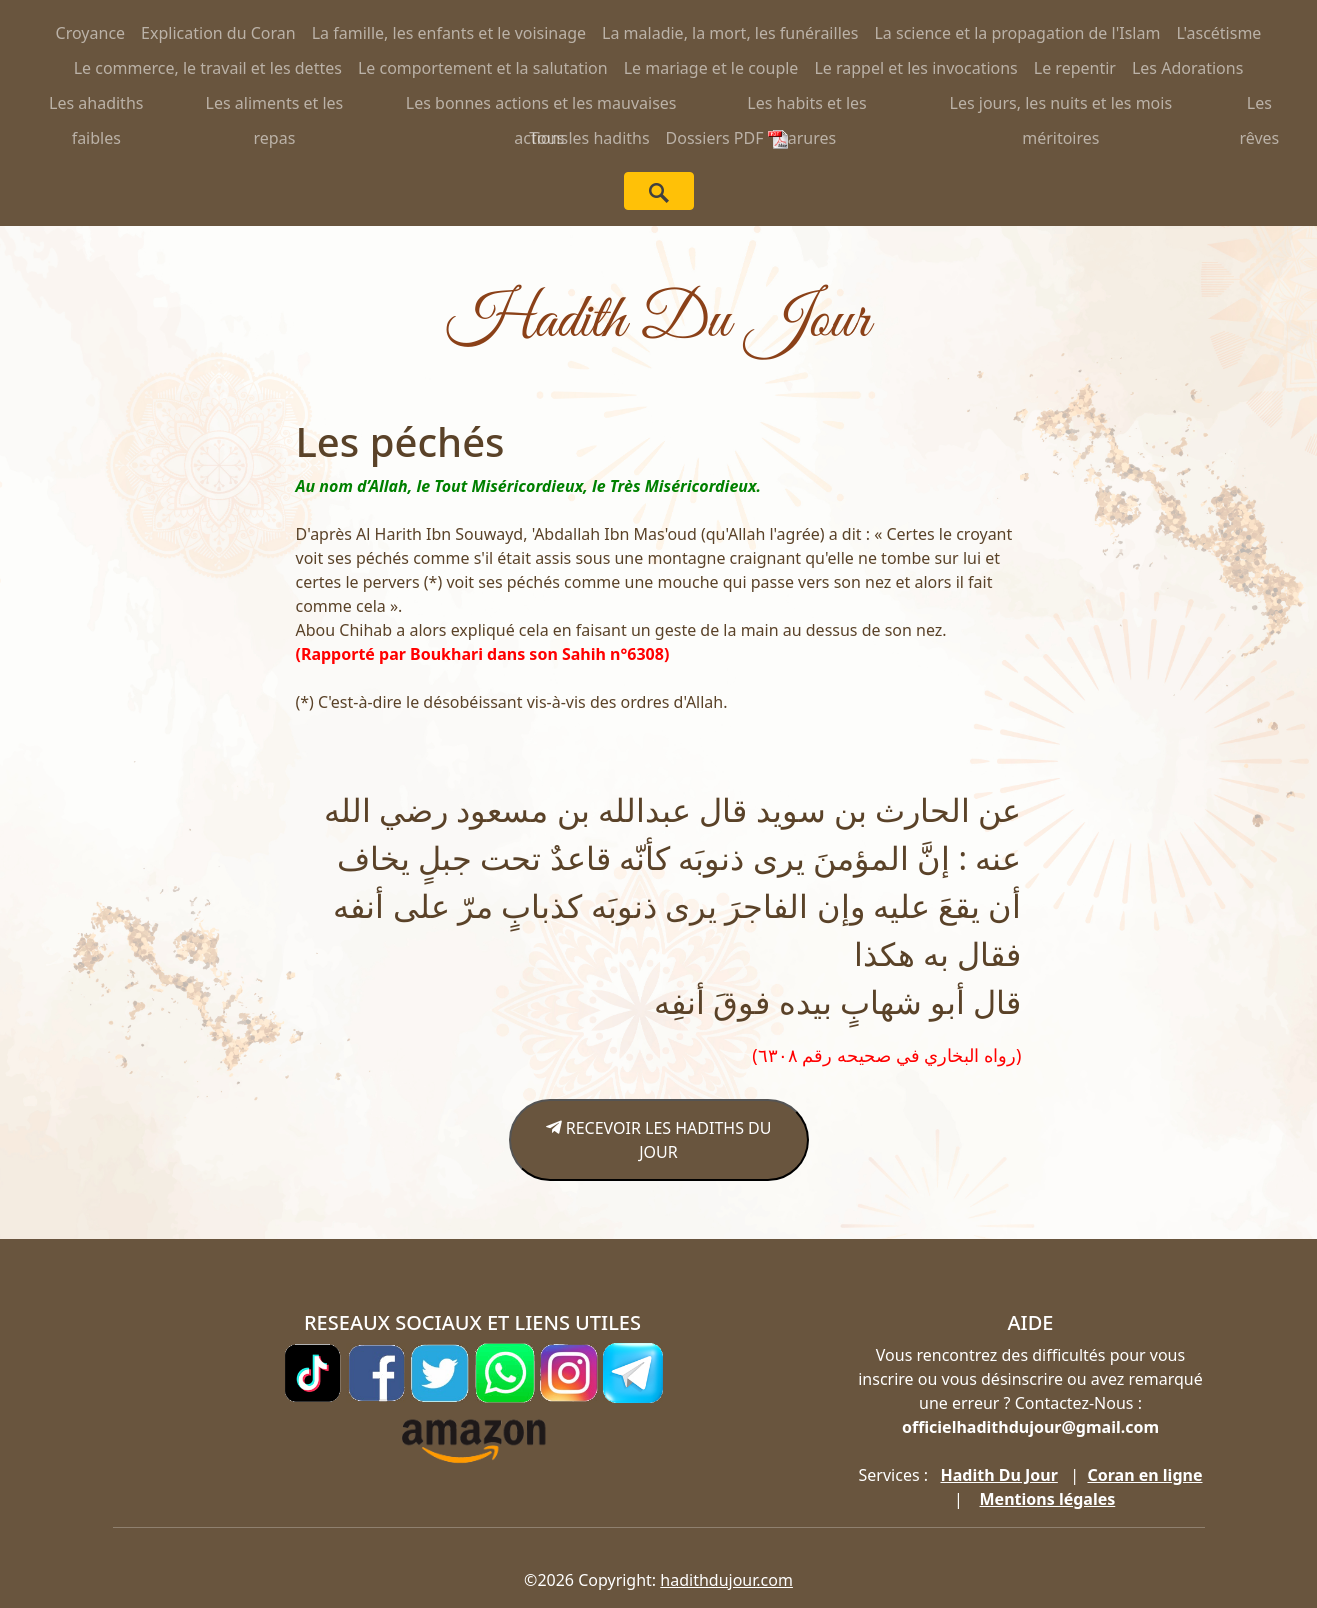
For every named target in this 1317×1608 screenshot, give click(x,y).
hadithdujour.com (726, 1580)
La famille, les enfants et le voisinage (449, 33)
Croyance (91, 33)
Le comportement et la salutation (483, 68)
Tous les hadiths (589, 138)
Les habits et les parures (806, 106)
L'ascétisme (1218, 33)
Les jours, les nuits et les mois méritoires (1061, 106)
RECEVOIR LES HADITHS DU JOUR (659, 1140)
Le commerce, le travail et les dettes (208, 68)
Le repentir (1075, 68)
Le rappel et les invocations (915, 68)
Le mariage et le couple (711, 68)
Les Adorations (1187, 68)
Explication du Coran (218, 33)
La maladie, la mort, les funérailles (730, 33)
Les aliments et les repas (275, 106)
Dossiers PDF (727, 138)
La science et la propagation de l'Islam (1017, 33)
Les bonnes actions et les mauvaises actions (541, 106)
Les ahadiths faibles (96, 106)
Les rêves (1259, 106)
